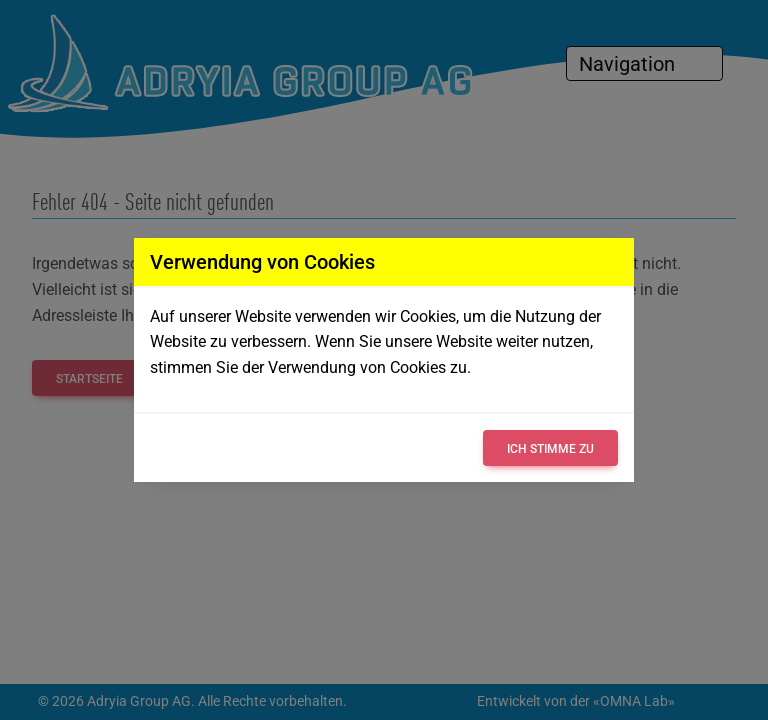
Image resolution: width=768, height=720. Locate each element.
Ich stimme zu (550, 449)
